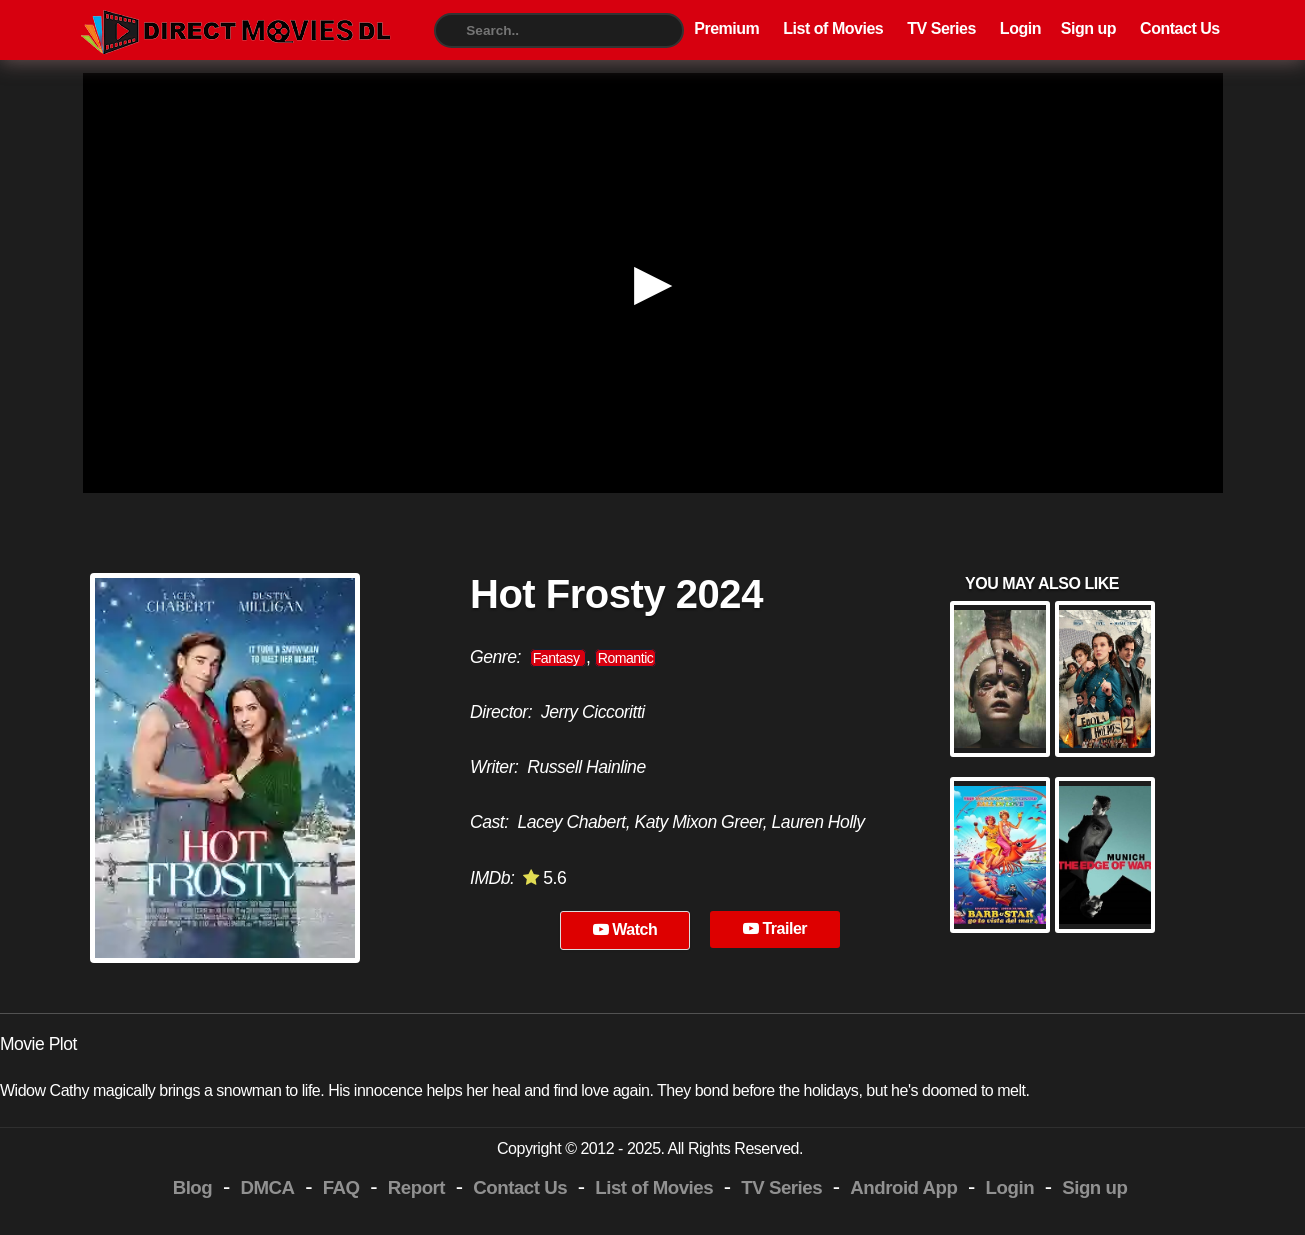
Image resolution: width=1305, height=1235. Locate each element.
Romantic (626, 658)
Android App (903, 1187)
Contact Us (1180, 28)
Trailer (775, 928)
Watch (625, 929)
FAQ (341, 1187)
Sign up (1088, 28)
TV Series (941, 28)
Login (1020, 28)
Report (416, 1187)
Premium (726, 28)
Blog (193, 1187)
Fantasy (558, 658)
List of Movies (833, 28)
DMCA (267, 1187)
